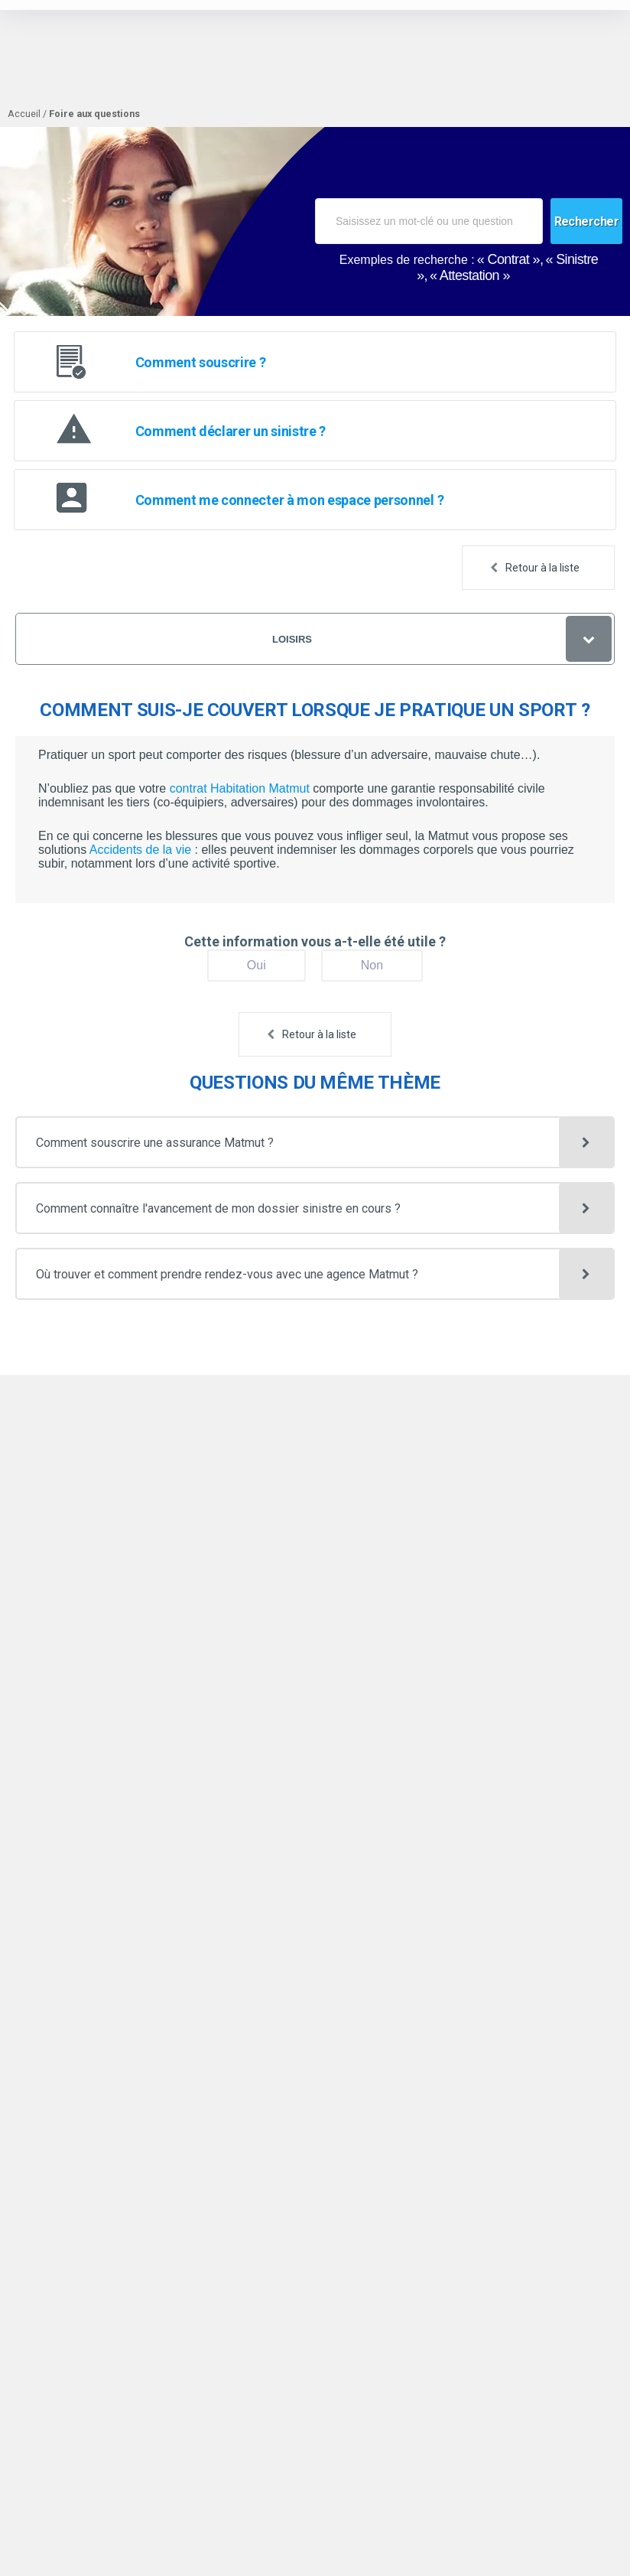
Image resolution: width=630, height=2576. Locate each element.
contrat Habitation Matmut (240, 788)
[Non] (372, 965)
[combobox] (429, 221)
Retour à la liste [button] (542, 568)
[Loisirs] (315, 639)
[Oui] (256, 965)
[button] (315, 1142)
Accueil (24, 113)
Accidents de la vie (142, 849)
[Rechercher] (586, 221)
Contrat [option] (509, 259)
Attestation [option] (469, 275)
